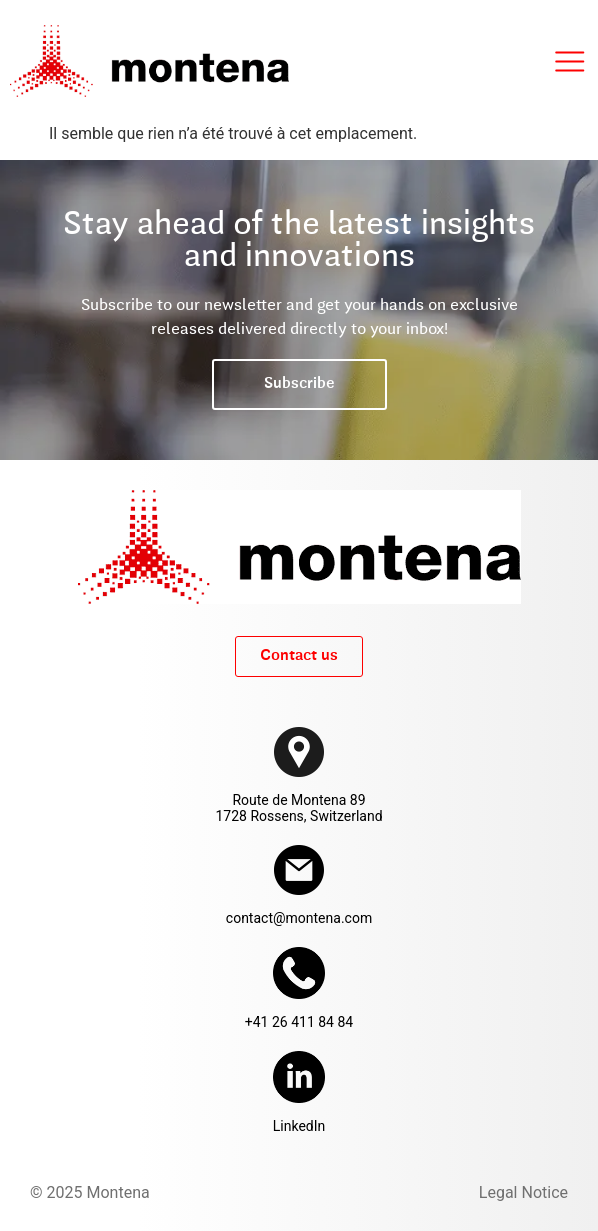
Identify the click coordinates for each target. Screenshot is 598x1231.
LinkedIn (299, 1126)
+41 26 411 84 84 (299, 1022)
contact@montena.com (299, 918)
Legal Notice (523, 1192)
